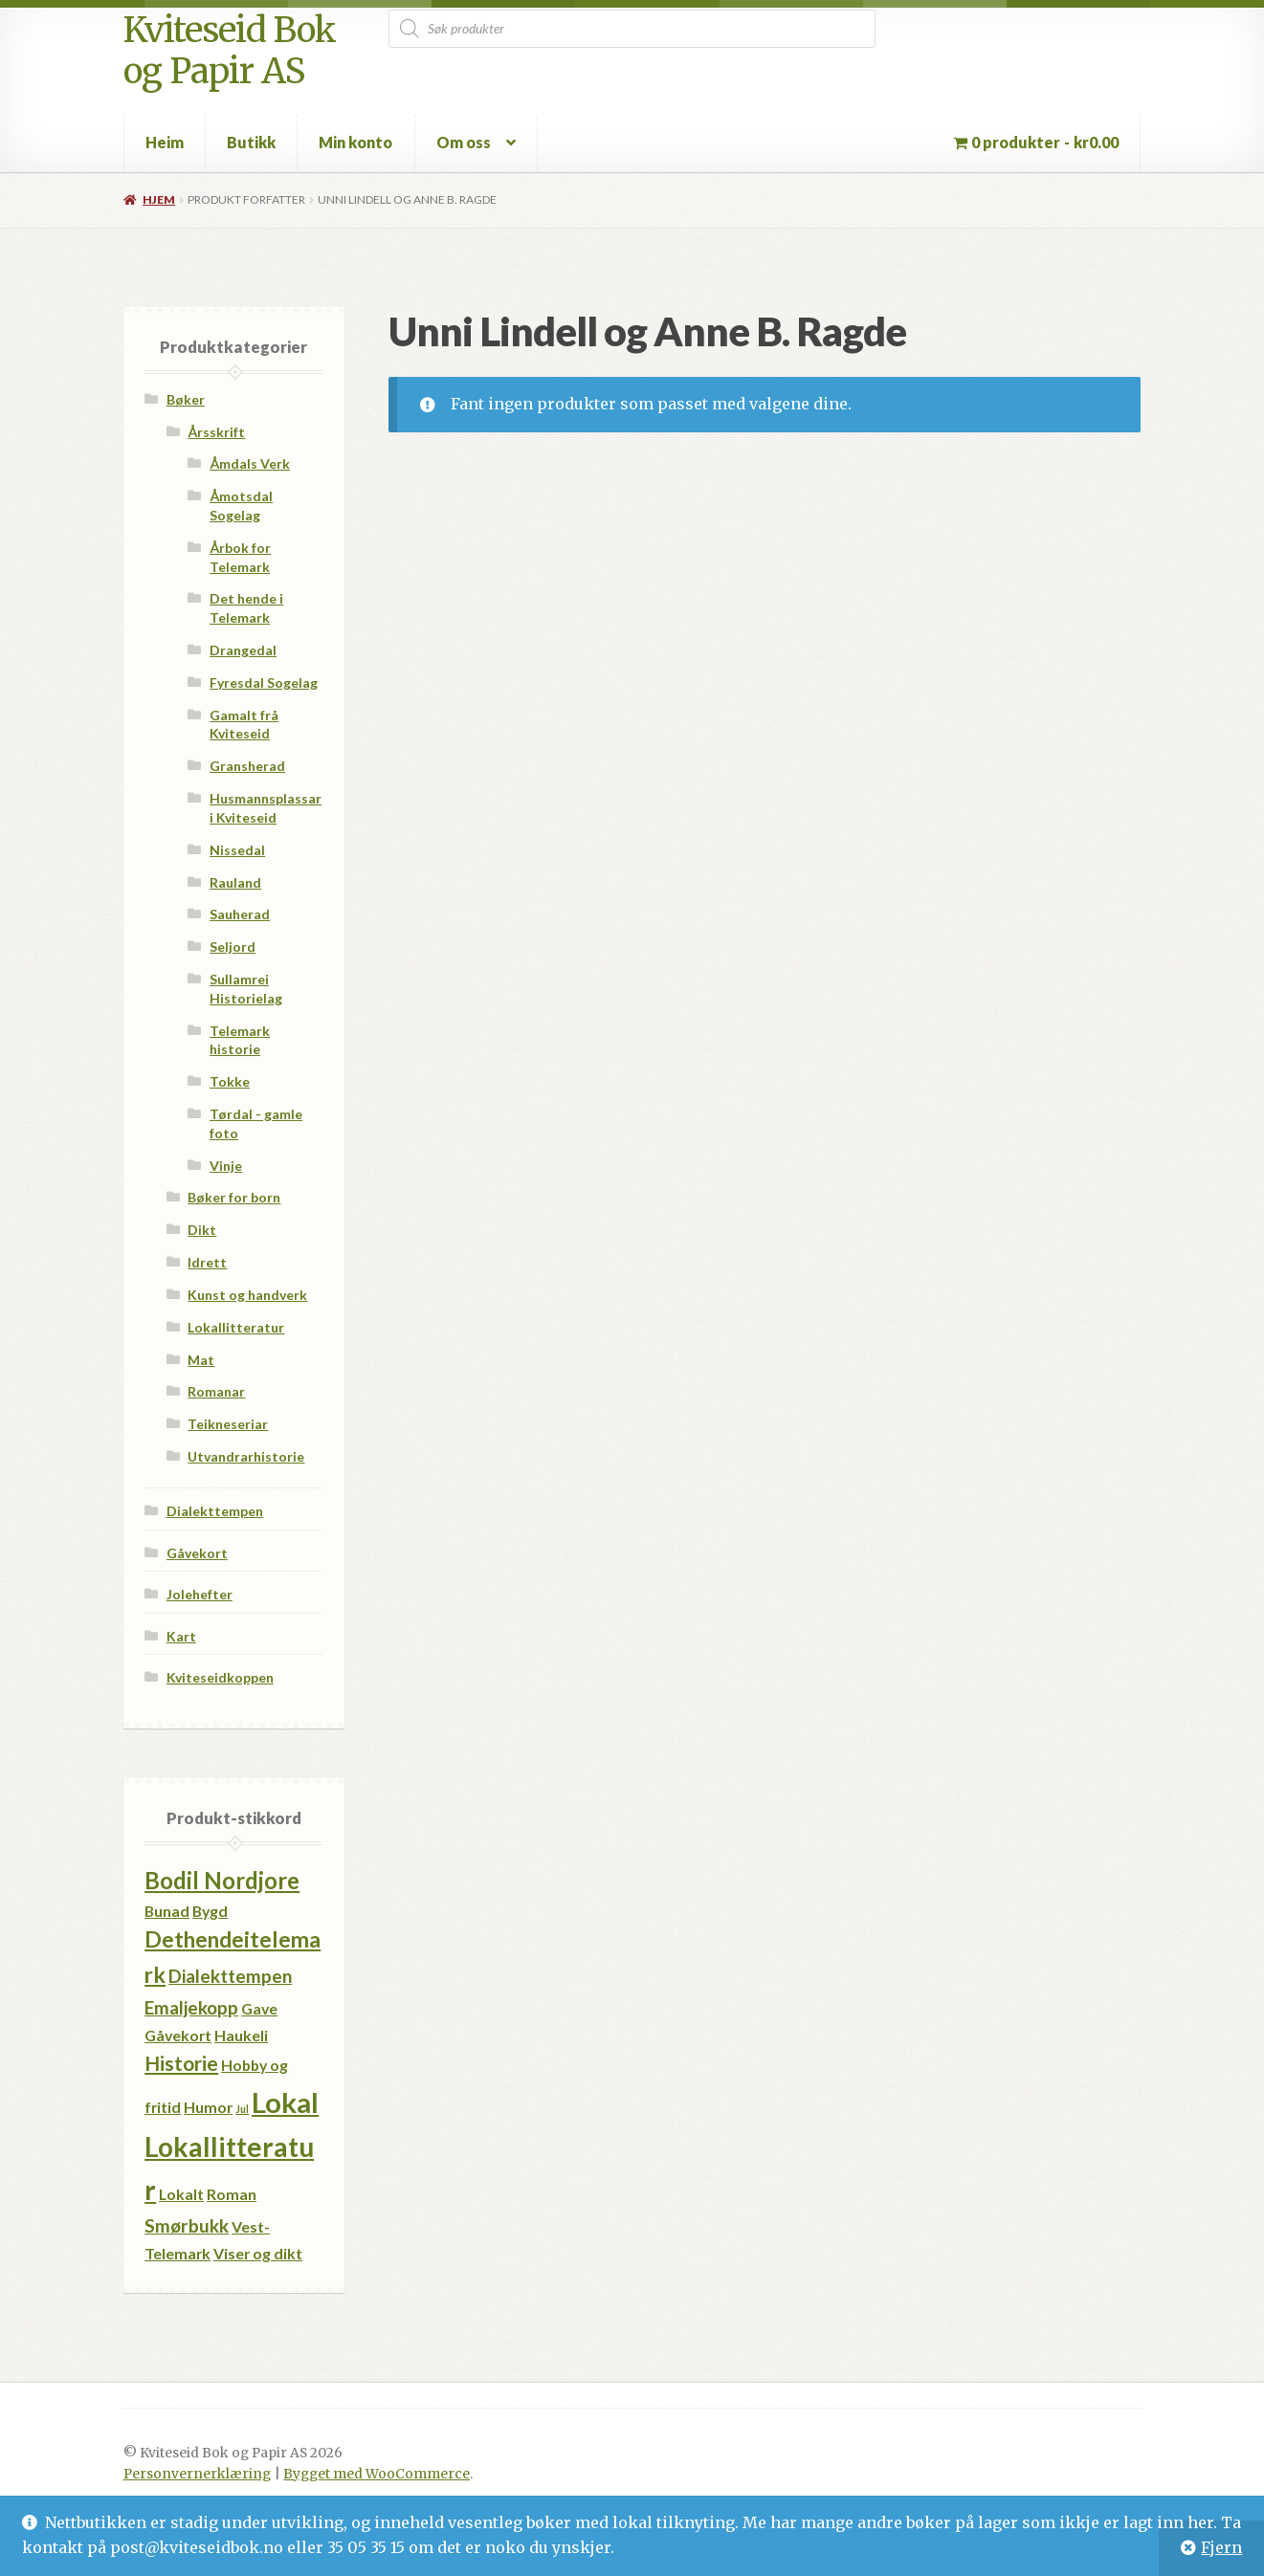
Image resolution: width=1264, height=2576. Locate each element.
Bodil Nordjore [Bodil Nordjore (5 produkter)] (221, 1880)
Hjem (159, 199)
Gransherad (247, 766)
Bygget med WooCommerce (376, 2474)
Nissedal (237, 850)
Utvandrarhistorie (246, 1456)
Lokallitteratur (236, 1327)
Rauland (235, 882)
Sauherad (240, 914)
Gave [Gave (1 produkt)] (259, 2008)
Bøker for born (234, 1197)
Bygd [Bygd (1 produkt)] (210, 1911)
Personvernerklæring (197, 2474)
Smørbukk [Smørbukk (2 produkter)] (186, 2225)
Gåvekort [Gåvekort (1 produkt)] (177, 2035)
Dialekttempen (214, 1511)
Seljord (232, 946)
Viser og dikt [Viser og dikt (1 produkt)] (257, 2253)
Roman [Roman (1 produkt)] (231, 2194)
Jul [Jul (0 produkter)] (242, 2109)
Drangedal (243, 650)
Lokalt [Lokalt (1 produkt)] (181, 2194)
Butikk (251, 142)
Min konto (355, 142)
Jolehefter (199, 1594)
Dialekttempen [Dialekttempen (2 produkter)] (230, 1976)
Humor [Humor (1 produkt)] (208, 2107)
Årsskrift (216, 432)
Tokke (230, 1081)
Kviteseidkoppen (220, 1677)
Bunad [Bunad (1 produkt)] (166, 1911)
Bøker (185, 399)
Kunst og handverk (247, 1295)
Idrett (207, 1262)
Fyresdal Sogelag (264, 682)
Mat (201, 1360)
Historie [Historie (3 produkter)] (181, 2063)
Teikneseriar (228, 1424)
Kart (181, 1636)
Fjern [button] (1221, 2547)
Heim (164, 142)
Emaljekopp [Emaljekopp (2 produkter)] (191, 2007)
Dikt (202, 1230)
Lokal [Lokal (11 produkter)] (285, 2102)
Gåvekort (197, 1553)
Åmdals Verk (250, 463)
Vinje (226, 1165)
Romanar (216, 1391)
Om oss (463, 142)
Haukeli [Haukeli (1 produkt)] (241, 2035)
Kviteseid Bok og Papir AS (229, 51)
